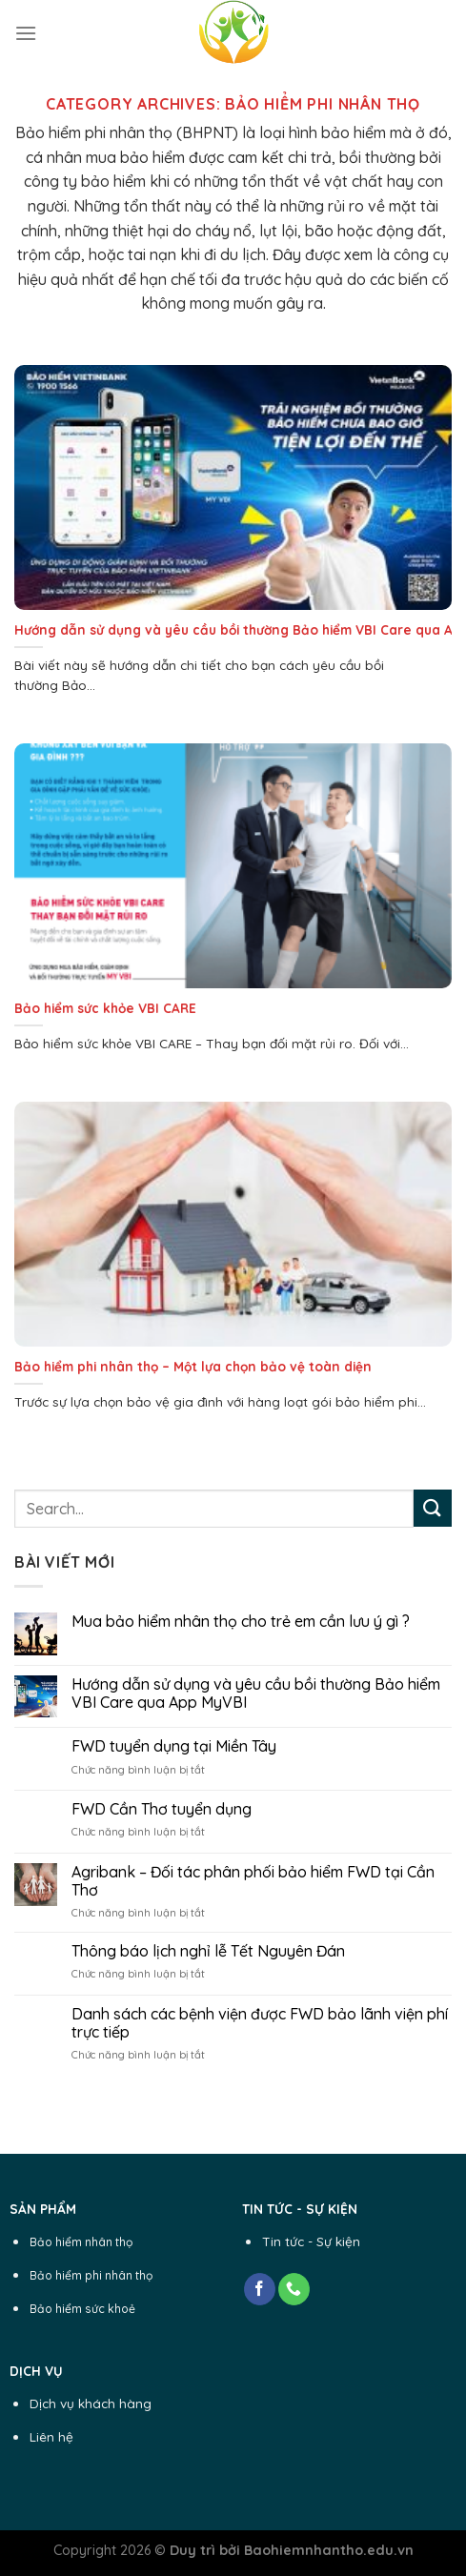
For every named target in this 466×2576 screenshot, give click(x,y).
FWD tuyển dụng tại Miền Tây (173, 1746)
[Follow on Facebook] (259, 2289)
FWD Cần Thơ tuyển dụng (161, 1809)
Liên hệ (51, 2436)
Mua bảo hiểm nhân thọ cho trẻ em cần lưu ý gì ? (240, 1622)
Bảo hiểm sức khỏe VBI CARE (105, 1008)
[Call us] (294, 2289)
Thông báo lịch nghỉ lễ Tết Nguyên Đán (208, 1951)
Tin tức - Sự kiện (311, 2241)
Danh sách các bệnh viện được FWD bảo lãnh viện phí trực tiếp (259, 2023)
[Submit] (433, 1508)
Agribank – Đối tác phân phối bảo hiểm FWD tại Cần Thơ (253, 1881)
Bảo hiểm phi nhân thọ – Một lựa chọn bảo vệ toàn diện (193, 1366)
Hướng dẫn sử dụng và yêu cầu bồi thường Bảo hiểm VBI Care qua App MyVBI (255, 1693)
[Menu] (25, 33)
